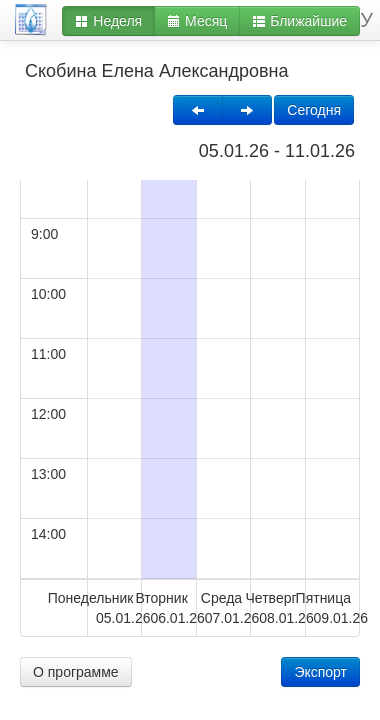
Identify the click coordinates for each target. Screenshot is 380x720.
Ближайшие (299, 21)
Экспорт (320, 672)
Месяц (197, 21)
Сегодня (314, 110)
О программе (76, 672)
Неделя (108, 21)
